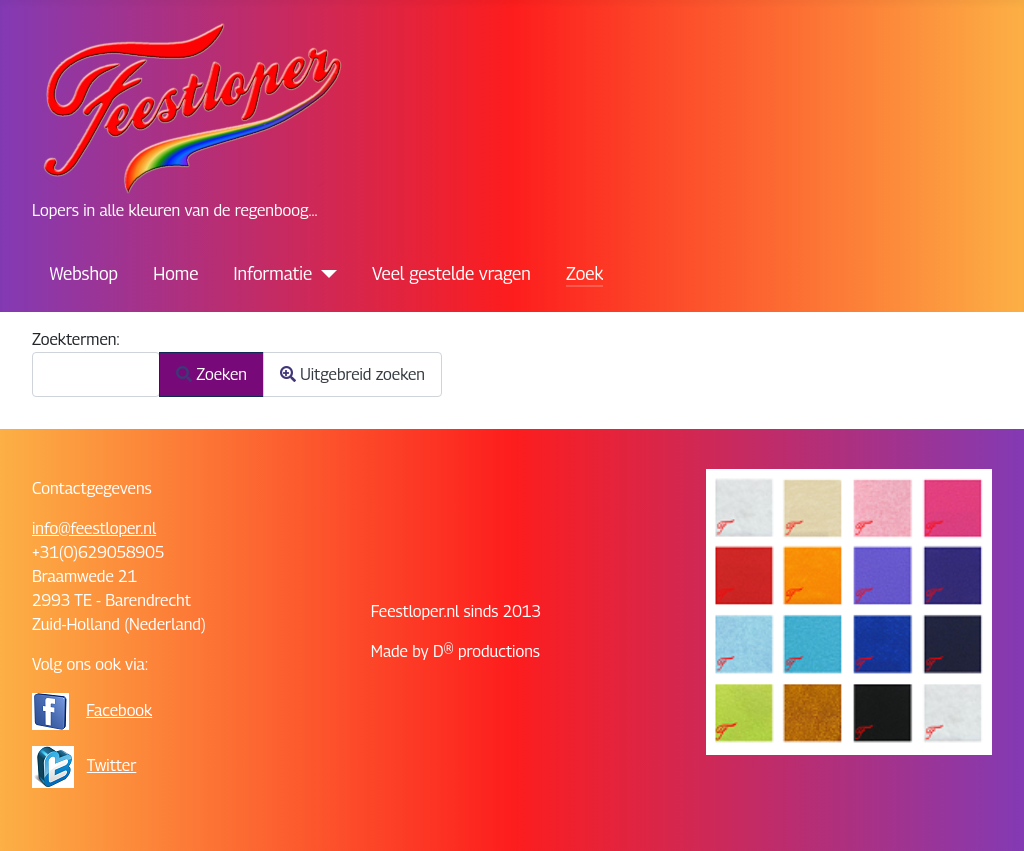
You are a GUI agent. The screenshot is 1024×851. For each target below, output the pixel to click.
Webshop (84, 273)
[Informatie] (324, 274)
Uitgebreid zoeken (352, 374)
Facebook (119, 710)
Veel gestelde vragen (451, 273)
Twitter (112, 765)
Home (175, 273)
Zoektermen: (76, 339)
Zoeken (211, 374)
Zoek (584, 273)
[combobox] (96, 374)
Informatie (273, 273)
